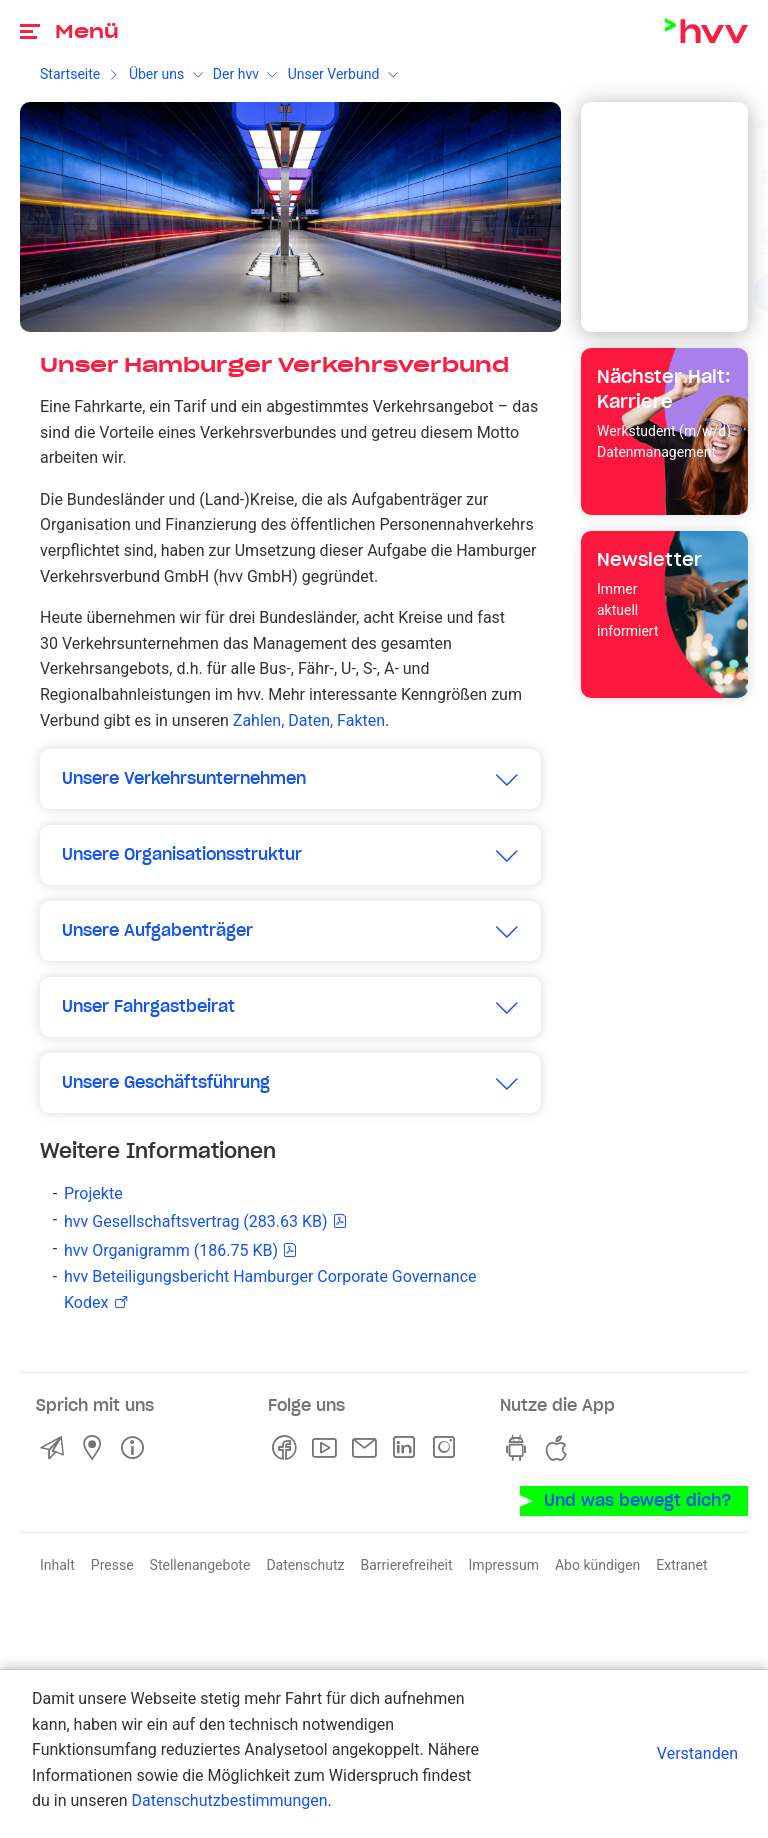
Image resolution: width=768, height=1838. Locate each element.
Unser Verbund (334, 74)
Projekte (93, 1193)
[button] (290, 779)
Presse (112, 1565)
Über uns (156, 74)
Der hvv (236, 74)
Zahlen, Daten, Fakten (309, 720)
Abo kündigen (597, 1565)
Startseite (70, 74)
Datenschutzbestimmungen (229, 1800)
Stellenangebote (200, 1565)
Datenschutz (305, 1565)
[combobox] (647, 167)
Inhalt (57, 1565)
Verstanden (697, 1753)
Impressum (504, 1565)
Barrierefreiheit (406, 1565)
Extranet (681, 1565)
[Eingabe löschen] (682, 165)
